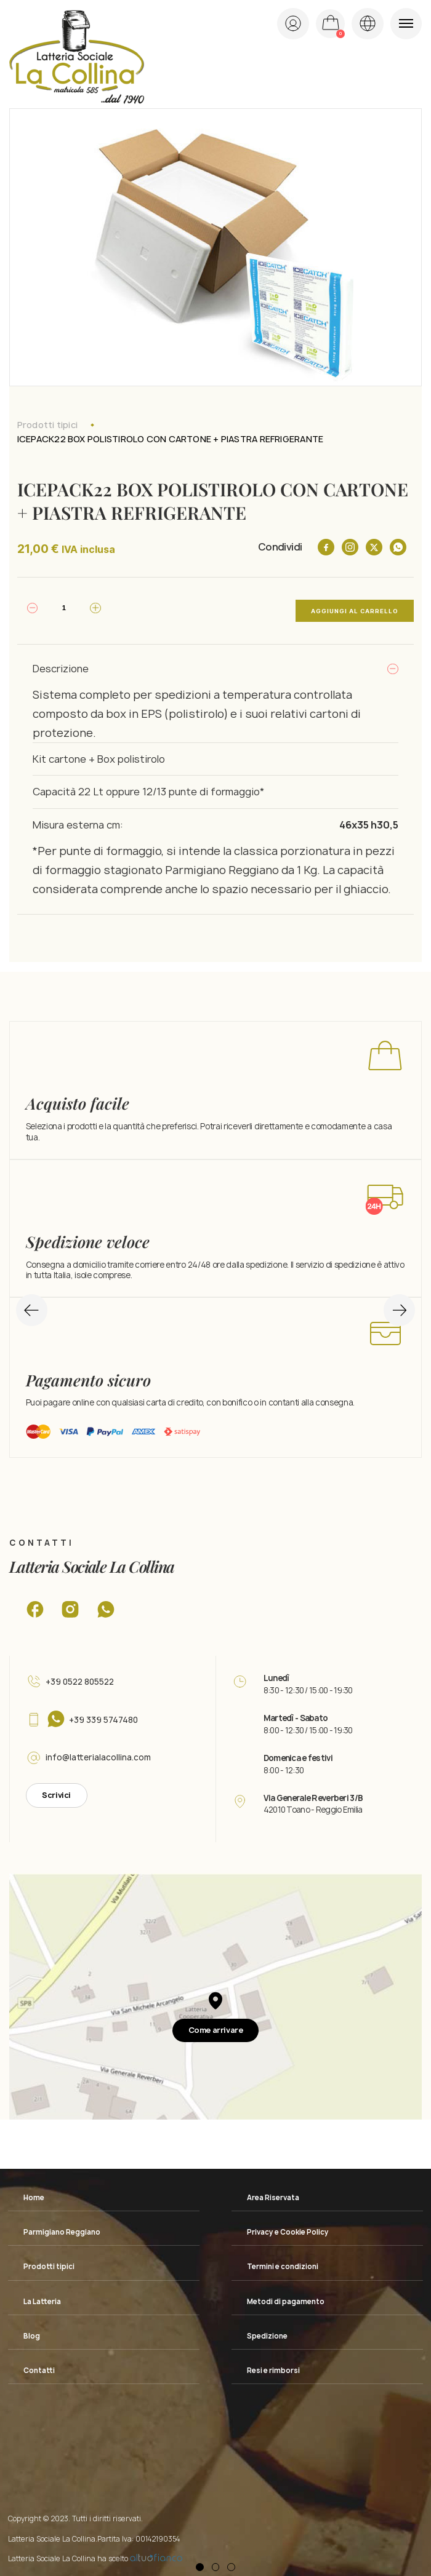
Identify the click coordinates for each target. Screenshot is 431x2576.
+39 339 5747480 (103, 1713)
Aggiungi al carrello (354, 608)
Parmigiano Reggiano (61, 2227)
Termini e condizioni (282, 2261)
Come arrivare (216, 2024)
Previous (31, 1298)
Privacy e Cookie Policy (288, 2227)
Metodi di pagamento (285, 2295)
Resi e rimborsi (273, 2364)
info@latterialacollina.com (98, 1751)
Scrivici (56, 1789)
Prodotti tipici (47, 425)
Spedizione (267, 2330)
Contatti (39, 2364)
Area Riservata (273, 2192)
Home (33, 2192)
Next (392, 1298)
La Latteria (42, 2295)
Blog (31, 2330)
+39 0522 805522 (80, 1676)
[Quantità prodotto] (64, 607)
